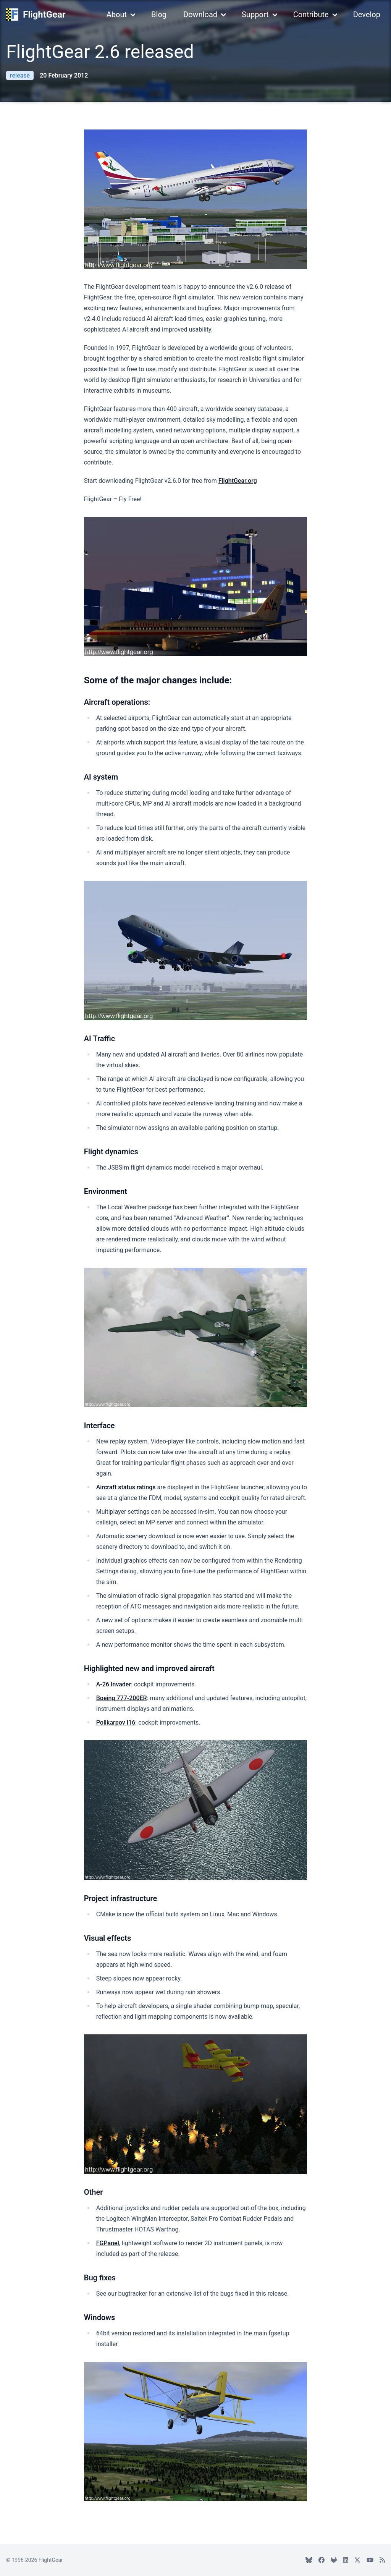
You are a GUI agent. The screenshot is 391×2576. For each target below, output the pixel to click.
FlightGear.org (237, 480)
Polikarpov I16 (116, 1722)
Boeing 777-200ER (121, 1698)
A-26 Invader (113, 1684)
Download (200, 14)
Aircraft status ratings (126, 1487)
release (20, 75)
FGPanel (107, 2243)
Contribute (311, 14)
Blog (158, 14)
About (117, 14)
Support (255, 14)
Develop (366, 14)
